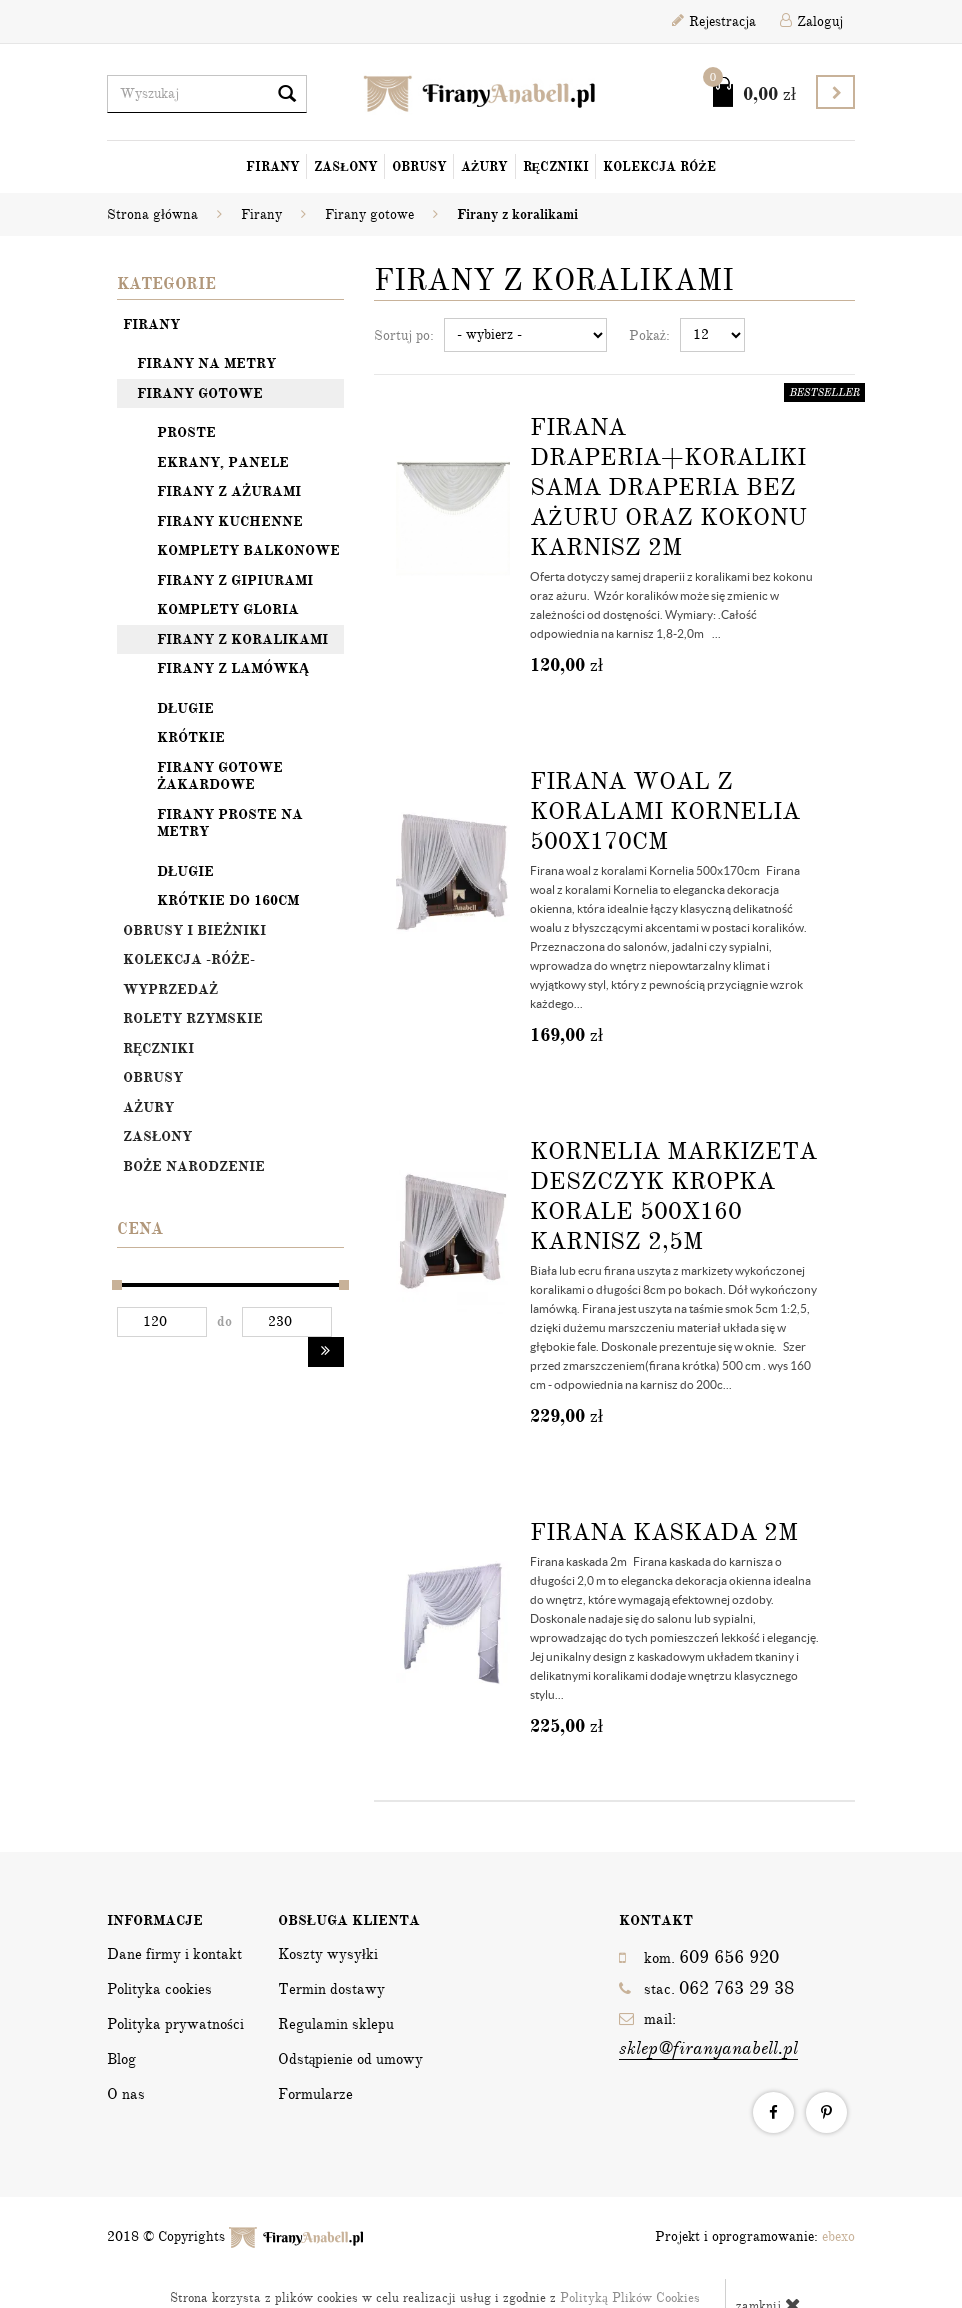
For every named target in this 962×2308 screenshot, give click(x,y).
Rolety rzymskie (193, 1018)
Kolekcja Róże (659, 167)
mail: (708, 2035)
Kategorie (166, 284)
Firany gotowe (200, 393)
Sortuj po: (404, 335)
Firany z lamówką (233, 668)
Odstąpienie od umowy (351, 2059)
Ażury (485, 167)
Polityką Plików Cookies (630, 2298)
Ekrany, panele (223, 462)
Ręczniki (556, 167)
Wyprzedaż (170, 989)
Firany (273, 167)
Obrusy (419, 167)
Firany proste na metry (230, 823)
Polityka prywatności (175, 2024)
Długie (185, 708)
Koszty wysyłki (328, 1954)
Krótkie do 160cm (228, 900)
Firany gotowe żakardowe (220, 776)
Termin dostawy (331, 1989)
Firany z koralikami (242, 639)
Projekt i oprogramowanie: (755, 2236)
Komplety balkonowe (248, 550)
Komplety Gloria (228, 609)
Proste (186, 432)
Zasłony (346, 167)
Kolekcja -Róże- (189, 959)
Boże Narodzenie (194, 1166)
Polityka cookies (159, 1989)
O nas (126, 2094)
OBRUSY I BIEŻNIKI (194, 930)
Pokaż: (649, 335)
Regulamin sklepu (336, 2024)
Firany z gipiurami (235, 580)
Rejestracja (714, 21)
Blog (121, 2059)
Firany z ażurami (229, 491)
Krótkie (191, 737)
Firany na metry (206, 363)
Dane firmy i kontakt (174, 1954)
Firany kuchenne (230, 521)
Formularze (315, 2094)
